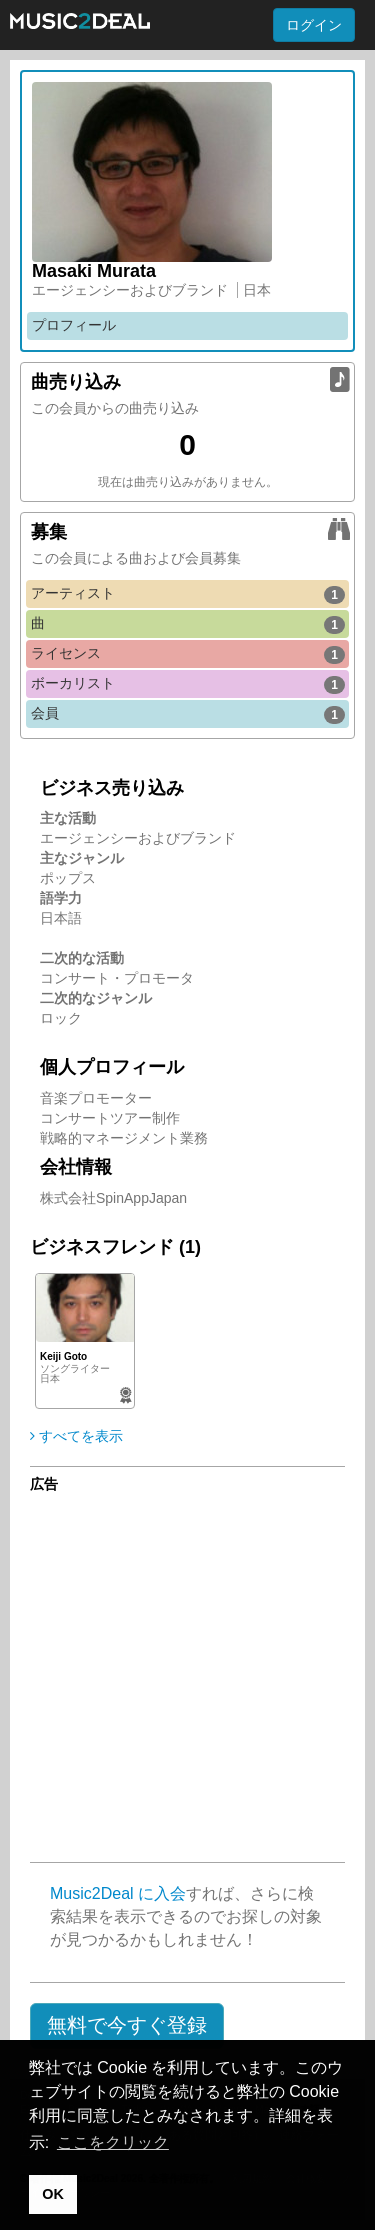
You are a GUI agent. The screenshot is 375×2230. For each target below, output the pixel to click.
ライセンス (188, 654)
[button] (127, 2026)
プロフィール (74, 325)
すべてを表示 (76, 1436)
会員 (188, 714)
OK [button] (53, 2194)
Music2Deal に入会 (118, 1893)
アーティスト (188, 594)
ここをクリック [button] (113, 2142)
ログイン (314, 25)
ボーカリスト (188, 684)
